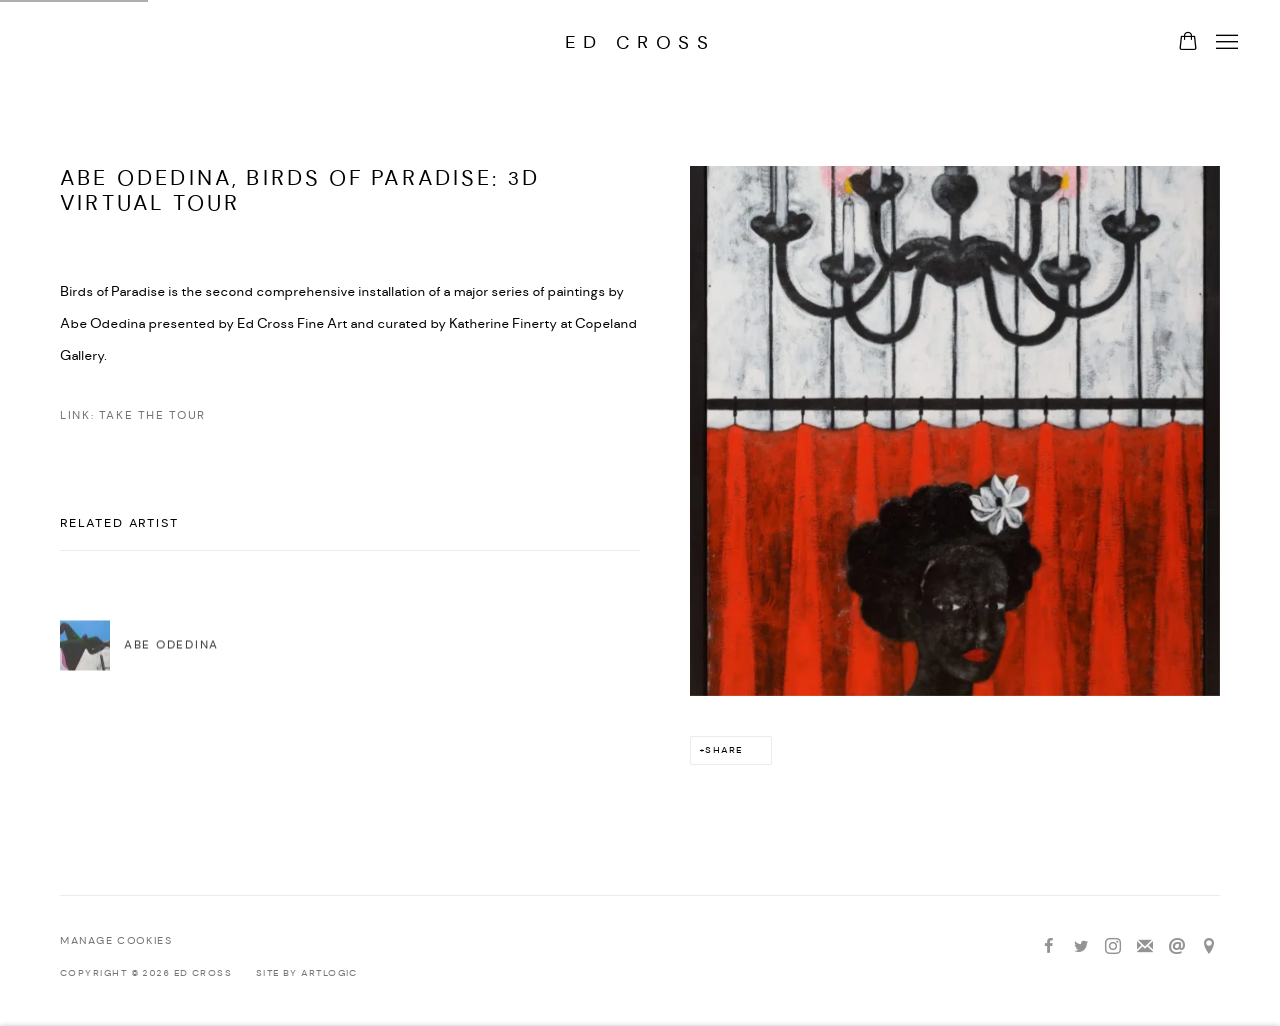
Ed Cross (640, 42)
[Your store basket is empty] (1188, 43)
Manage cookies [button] (116, 941)
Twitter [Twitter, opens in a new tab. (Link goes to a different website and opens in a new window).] (1081, 947)
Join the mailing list (1145, 947)
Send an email (1177, 947)
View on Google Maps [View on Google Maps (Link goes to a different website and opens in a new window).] (1209, 947)
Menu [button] (1225, 43)
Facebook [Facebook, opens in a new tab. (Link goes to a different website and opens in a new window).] (1049, 947)
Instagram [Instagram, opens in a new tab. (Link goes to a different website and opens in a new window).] (1113, 947)
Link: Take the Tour (133, 416)
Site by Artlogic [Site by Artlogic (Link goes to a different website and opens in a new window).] (307, 973)
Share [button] (723, 750)
